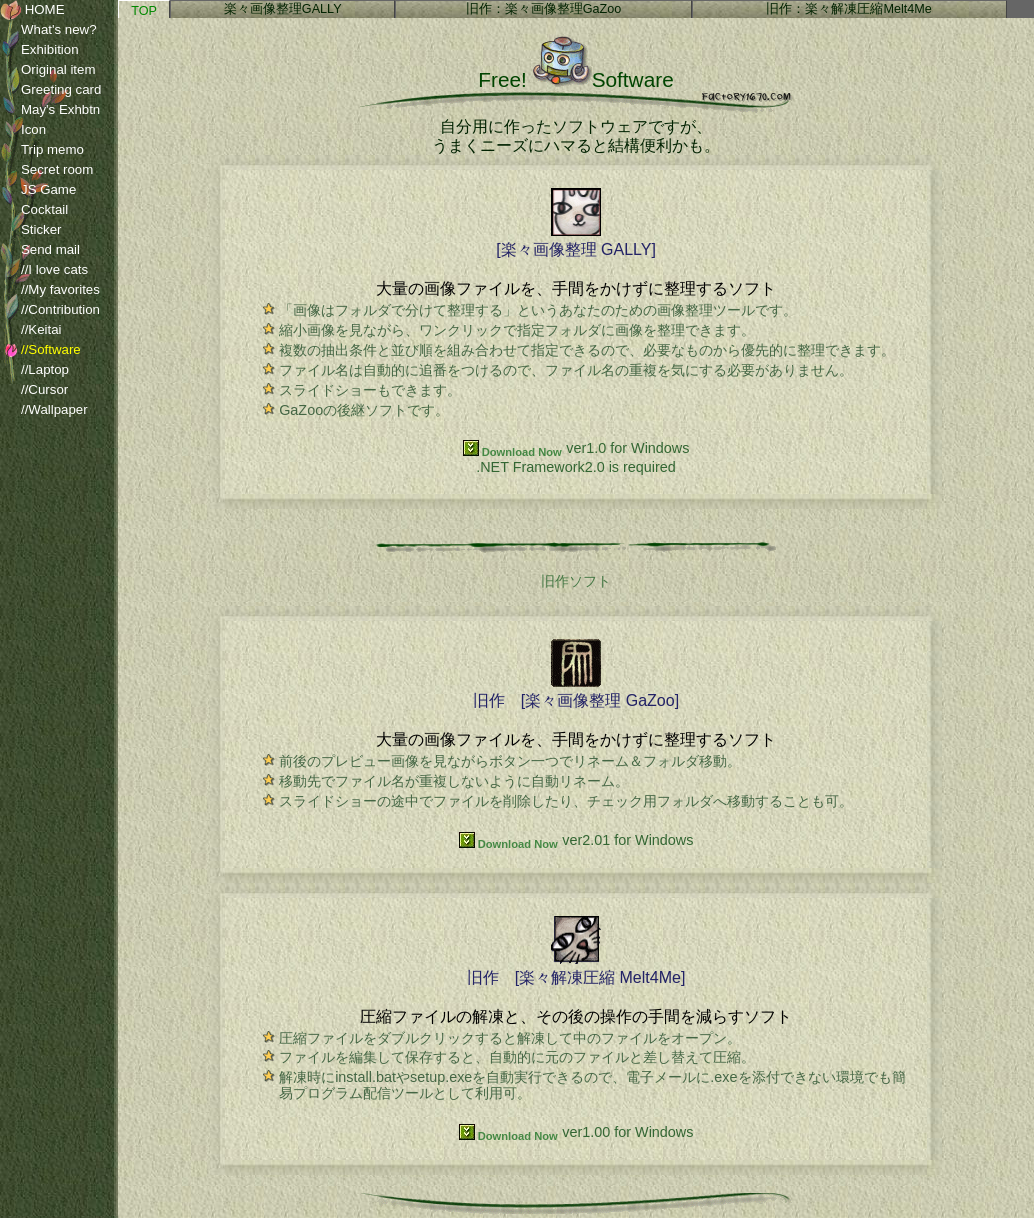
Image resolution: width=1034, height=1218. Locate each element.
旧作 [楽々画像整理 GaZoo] (576, 691)
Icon (23, 130)
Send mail (40, 250)
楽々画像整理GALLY (283, 9)
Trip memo (42, 150)
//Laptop (34, 370)
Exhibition (39, 50)
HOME (32, 10)
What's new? (48, 30)
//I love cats (44, 270)
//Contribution (50, 310)
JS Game (38, 190)
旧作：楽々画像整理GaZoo (544, 9)
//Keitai (31, 330)
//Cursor (34, 390)
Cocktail (34, 210)
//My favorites (50, 290)
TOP (144, 11)
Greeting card (50, 90)
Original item (47, 70)
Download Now (512, 452)
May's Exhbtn (50, 110)
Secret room (46, 170)
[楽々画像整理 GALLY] (576, 240)
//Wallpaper (44, 410)
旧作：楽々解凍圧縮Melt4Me (848, 9)
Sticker (31, 230)
